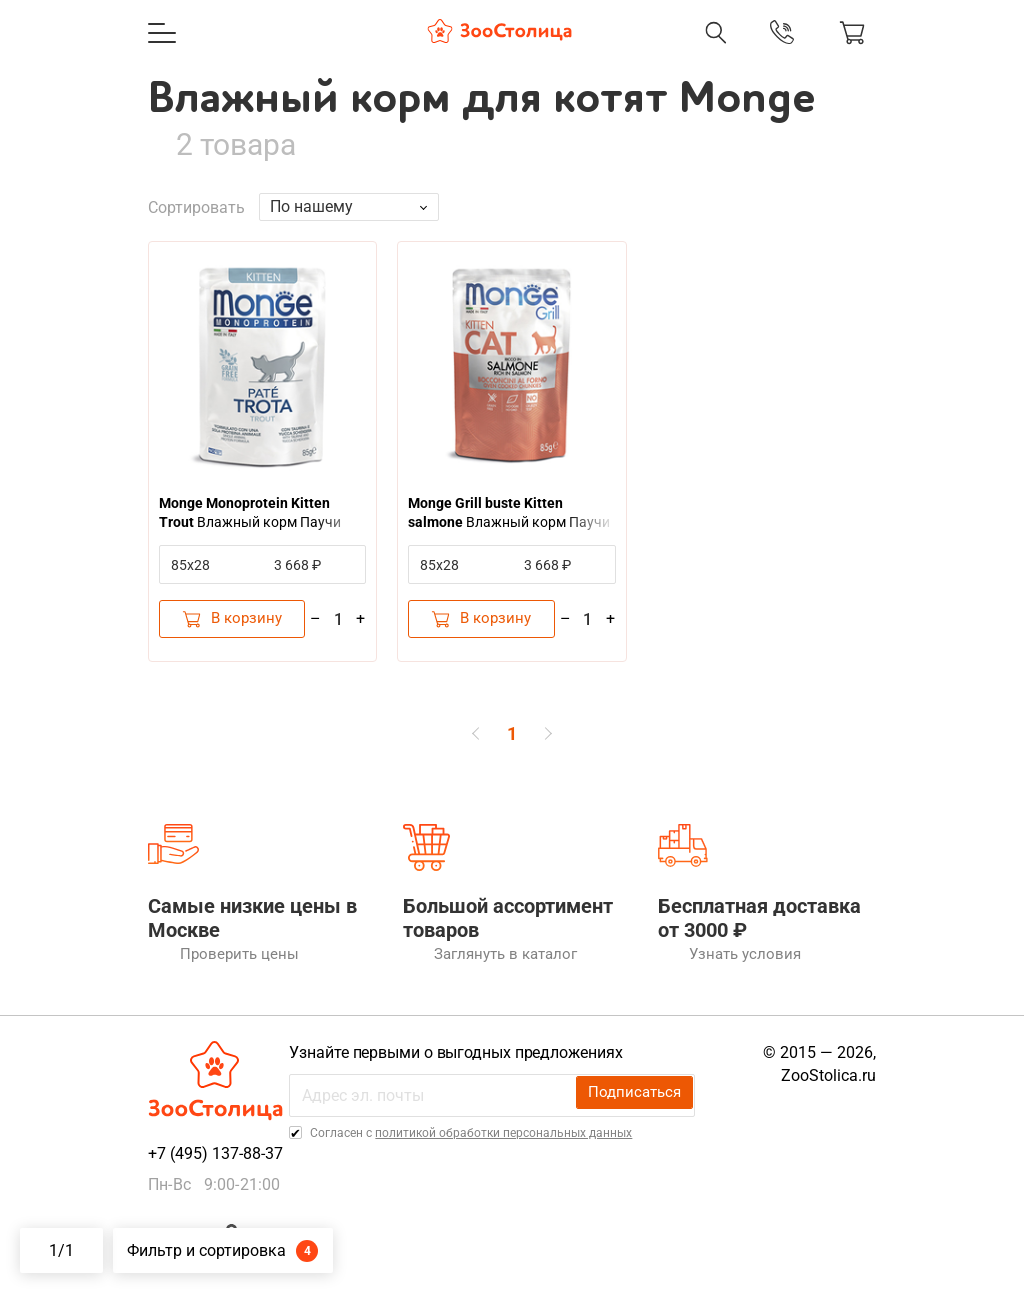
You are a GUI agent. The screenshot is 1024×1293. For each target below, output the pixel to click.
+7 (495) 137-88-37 (215, 1170)
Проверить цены (202, 971)
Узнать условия (710, 971)
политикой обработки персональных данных (512, 1150)
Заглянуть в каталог (470, 971)
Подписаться (641, 1111)
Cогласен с (478, 1150)
